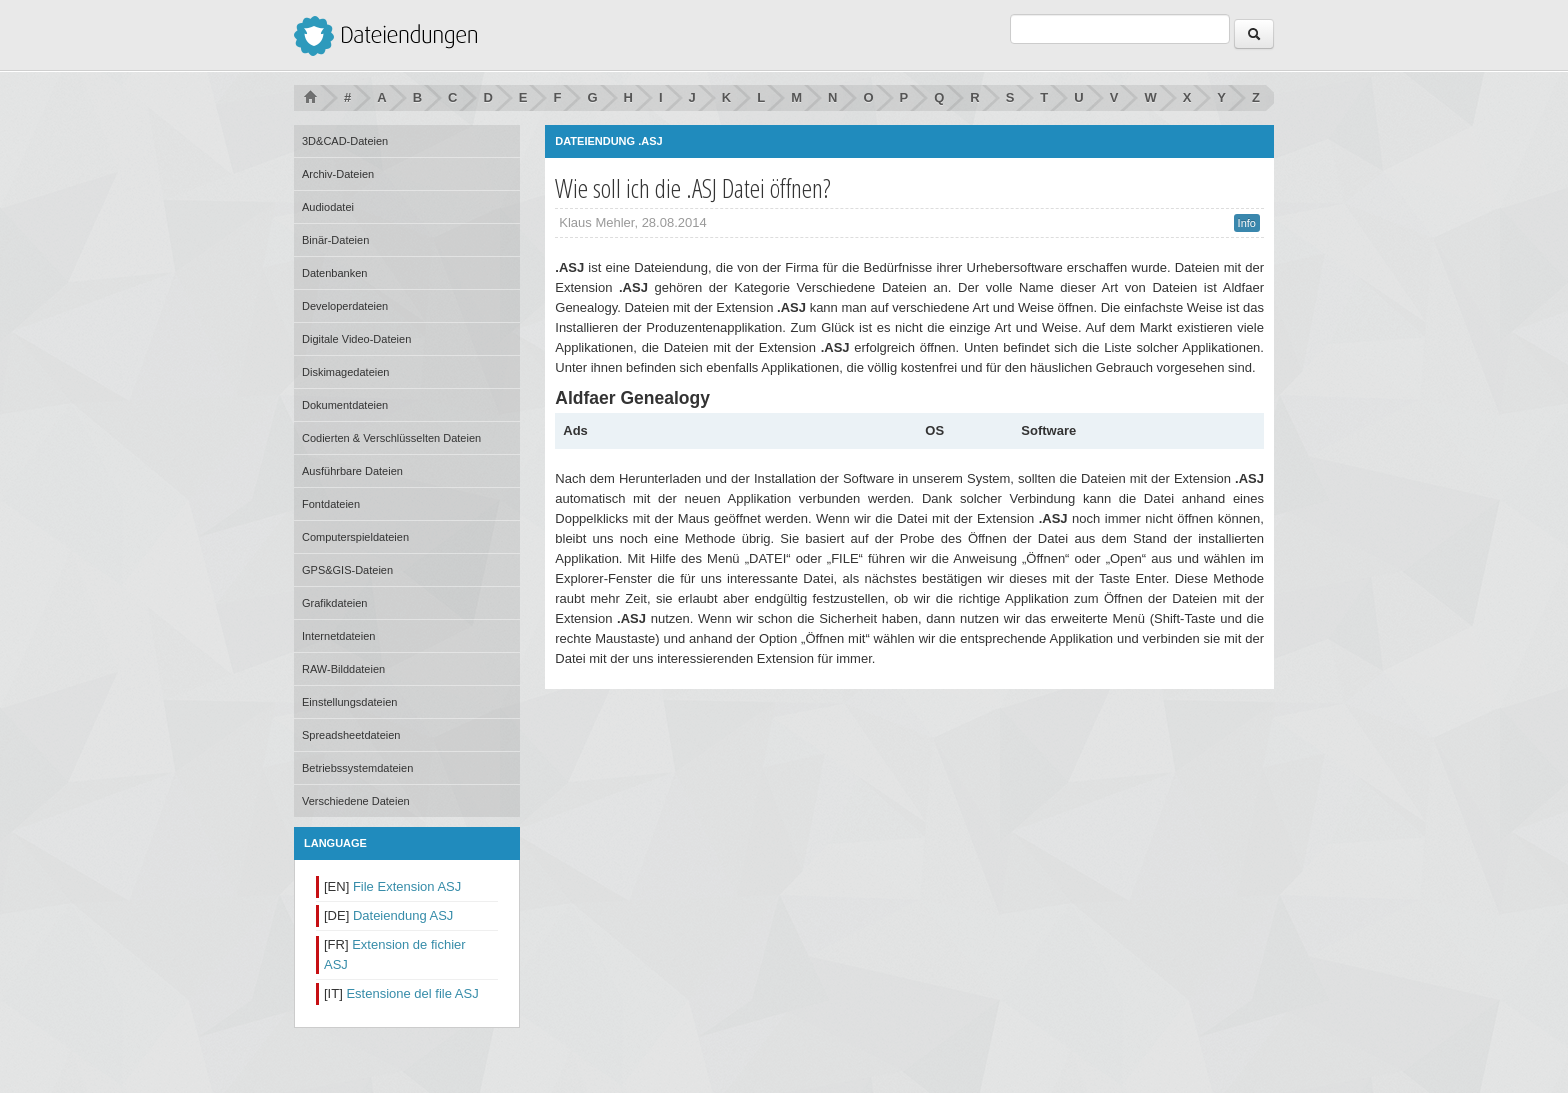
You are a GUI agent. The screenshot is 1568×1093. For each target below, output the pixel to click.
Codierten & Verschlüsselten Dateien (391, 438)
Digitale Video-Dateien (356, 339)
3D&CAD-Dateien (345, 141)
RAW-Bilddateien (343, 669)
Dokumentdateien (345, 405)
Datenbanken (334, 273)
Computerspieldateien (355, 537)
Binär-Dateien (335, 240)
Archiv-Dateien (338, 174)
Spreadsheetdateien (351, 735)
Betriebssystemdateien (357, 768)
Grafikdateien (334, 603)
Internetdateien (338, 636)
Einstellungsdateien (349, 702)
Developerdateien (345, 306)
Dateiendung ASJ (403, 915)
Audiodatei (328, 207)
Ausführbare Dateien (352, 471)
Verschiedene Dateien (356, 801)
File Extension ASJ (407, 886)
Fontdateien (331, 504)
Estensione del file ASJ (412, 993)
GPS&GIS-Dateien (347, 570)
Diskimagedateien (345, 372)
